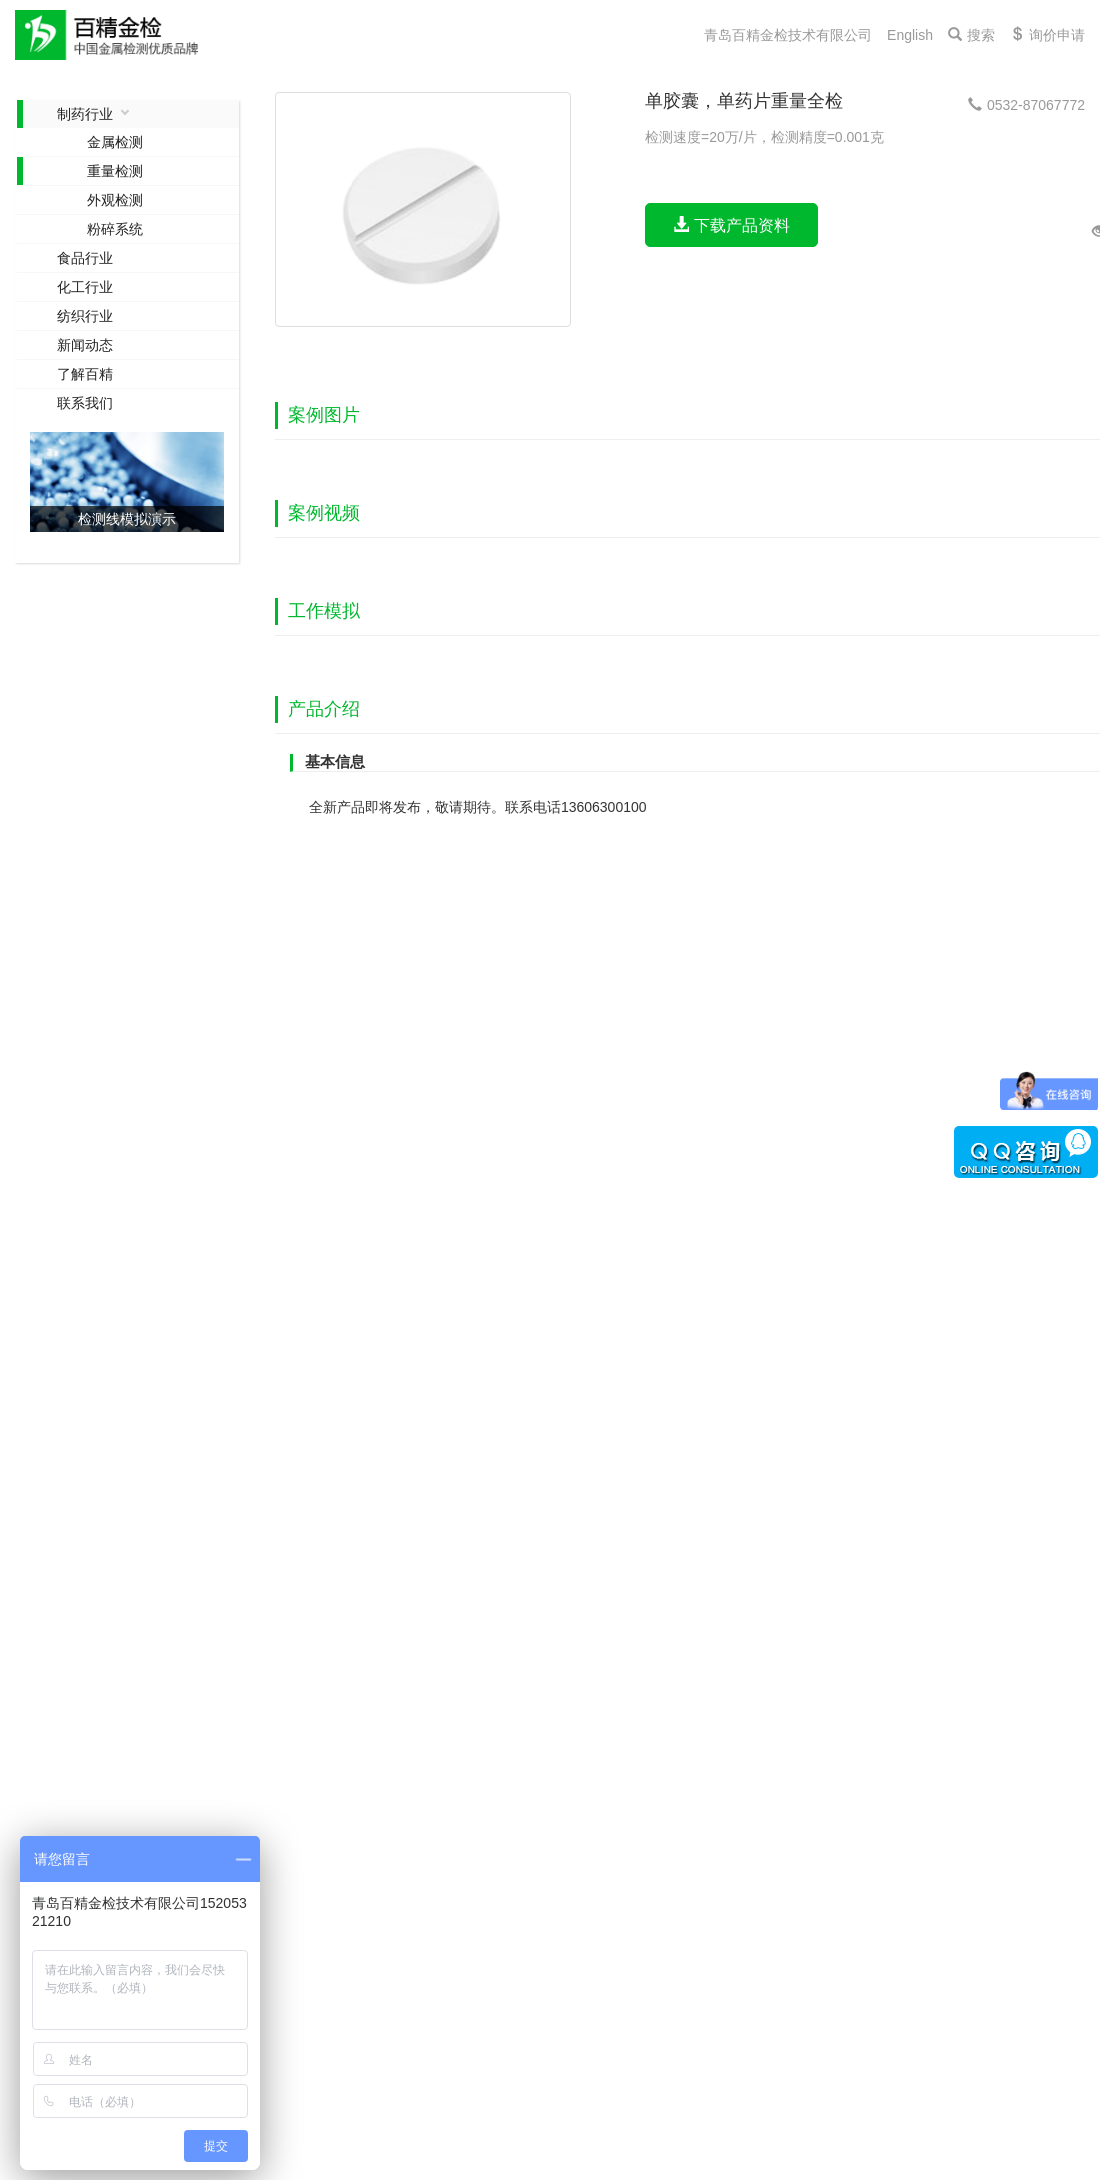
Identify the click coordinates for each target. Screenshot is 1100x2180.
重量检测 (115, 171)
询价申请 (1047, 35)
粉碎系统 (115, 229)
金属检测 (115, 142)
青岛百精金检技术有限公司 (788, 35)
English (910, 35)
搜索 (971, 35)
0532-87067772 (1026, 105)
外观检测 (115, 200)
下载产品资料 (731, 225)
